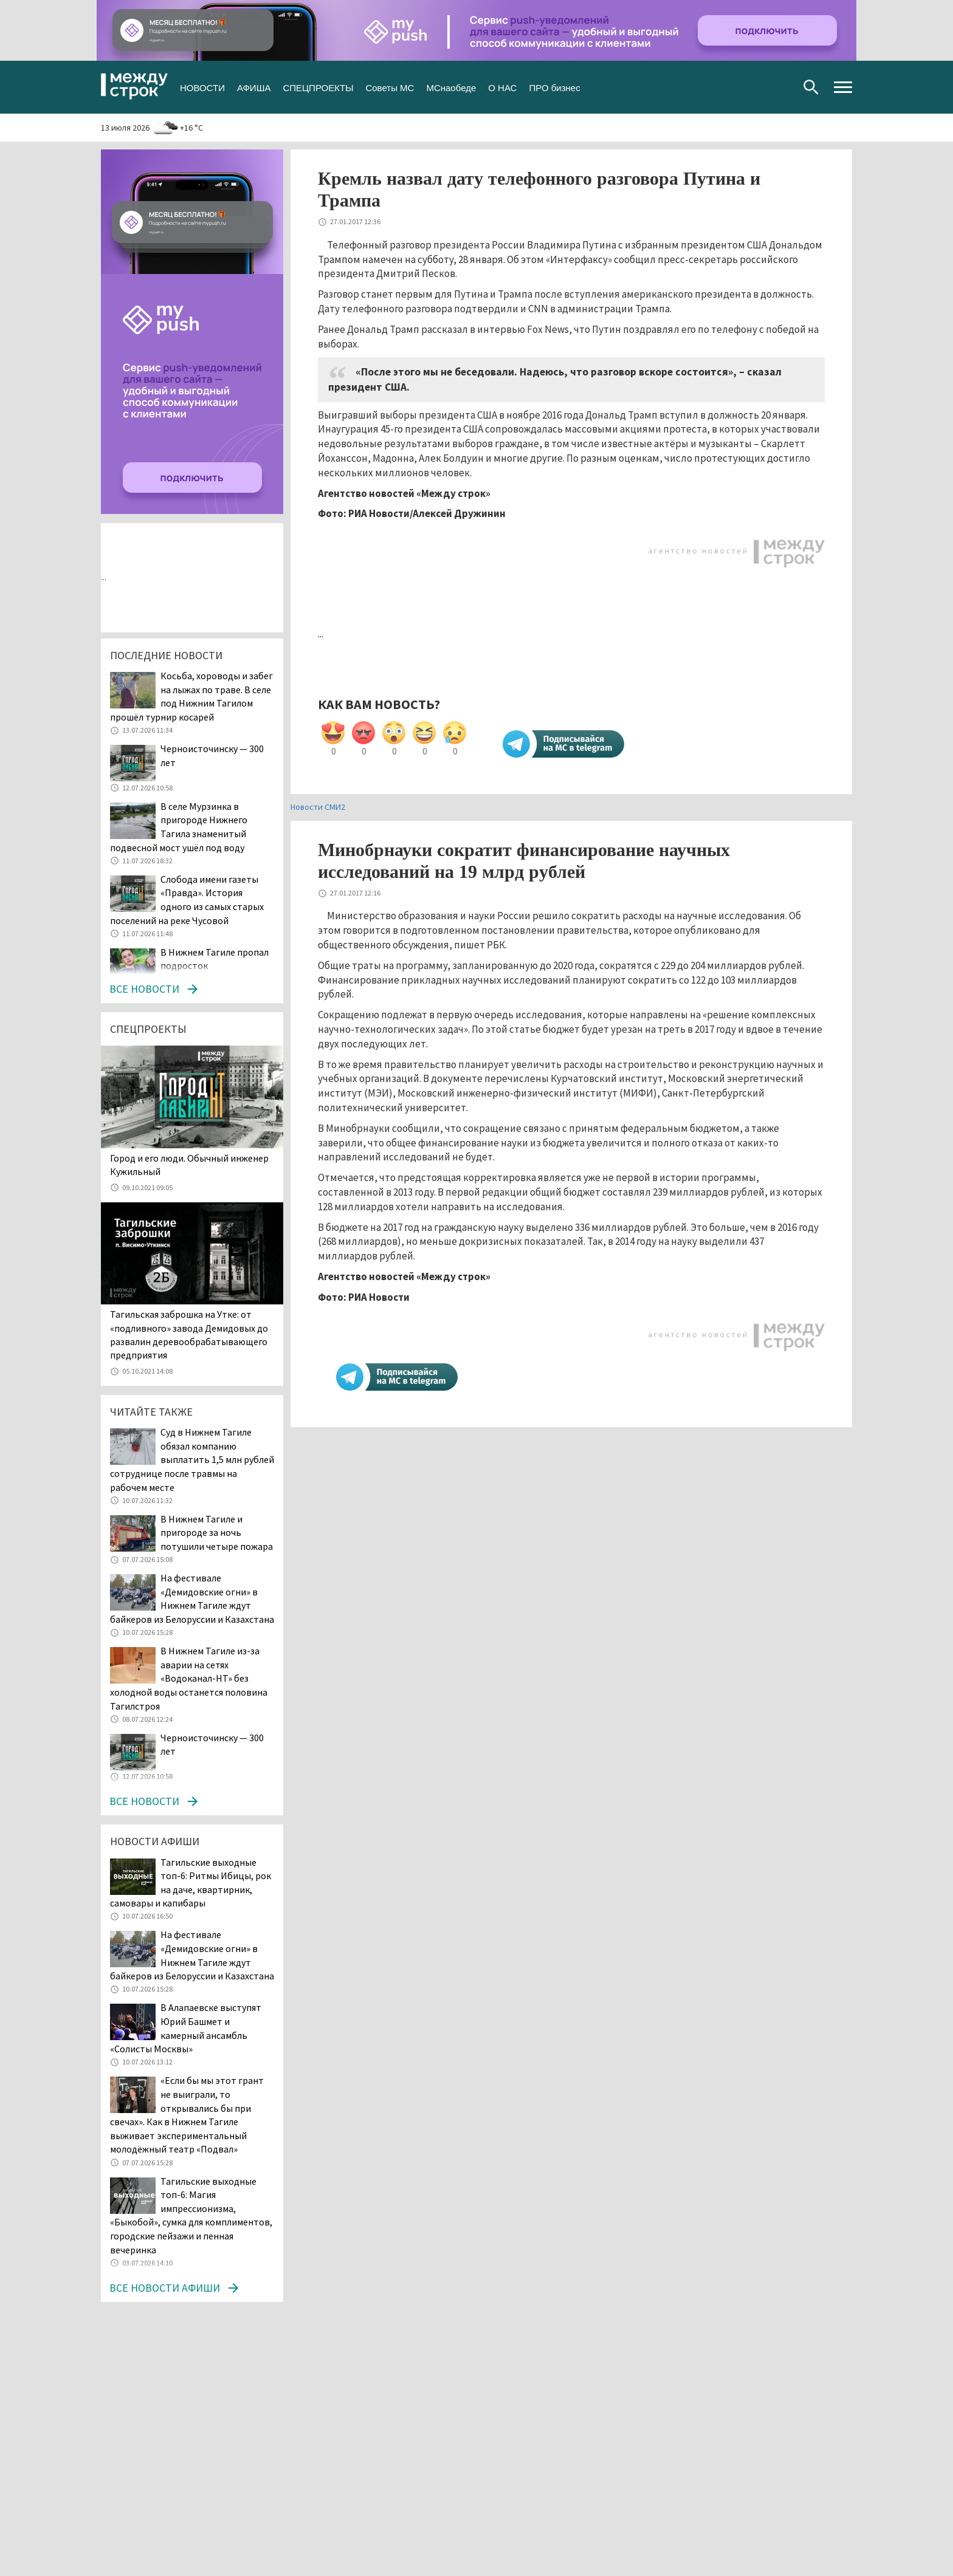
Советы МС (389, 86)
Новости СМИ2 (318, 806)
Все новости (144, 989)
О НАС (502, 86)
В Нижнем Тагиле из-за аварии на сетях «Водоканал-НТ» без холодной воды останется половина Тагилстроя (188, 1678)
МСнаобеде (451, 86)
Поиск (811, 87)
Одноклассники (761, 87)
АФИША (253, 86)
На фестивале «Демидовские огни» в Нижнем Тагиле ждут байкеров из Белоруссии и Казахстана (192, 1598)
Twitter (741, 87)
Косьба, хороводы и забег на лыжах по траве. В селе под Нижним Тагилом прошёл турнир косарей (191, 696)
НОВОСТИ (202, 86)
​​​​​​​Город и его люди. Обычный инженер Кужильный (189, 1164)
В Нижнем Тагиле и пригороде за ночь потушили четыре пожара (216, 1532)
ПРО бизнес (554, 86)
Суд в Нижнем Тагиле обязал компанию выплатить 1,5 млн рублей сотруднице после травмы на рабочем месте (192, 1459)
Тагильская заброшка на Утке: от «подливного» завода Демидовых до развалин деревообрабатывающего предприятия (189, 1334)
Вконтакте (722, 87)
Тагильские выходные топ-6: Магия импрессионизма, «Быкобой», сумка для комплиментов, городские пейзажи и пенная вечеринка (191, 2215)
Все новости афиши (164, 2288)
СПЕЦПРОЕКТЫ (318, 86)
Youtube (780, 87)
